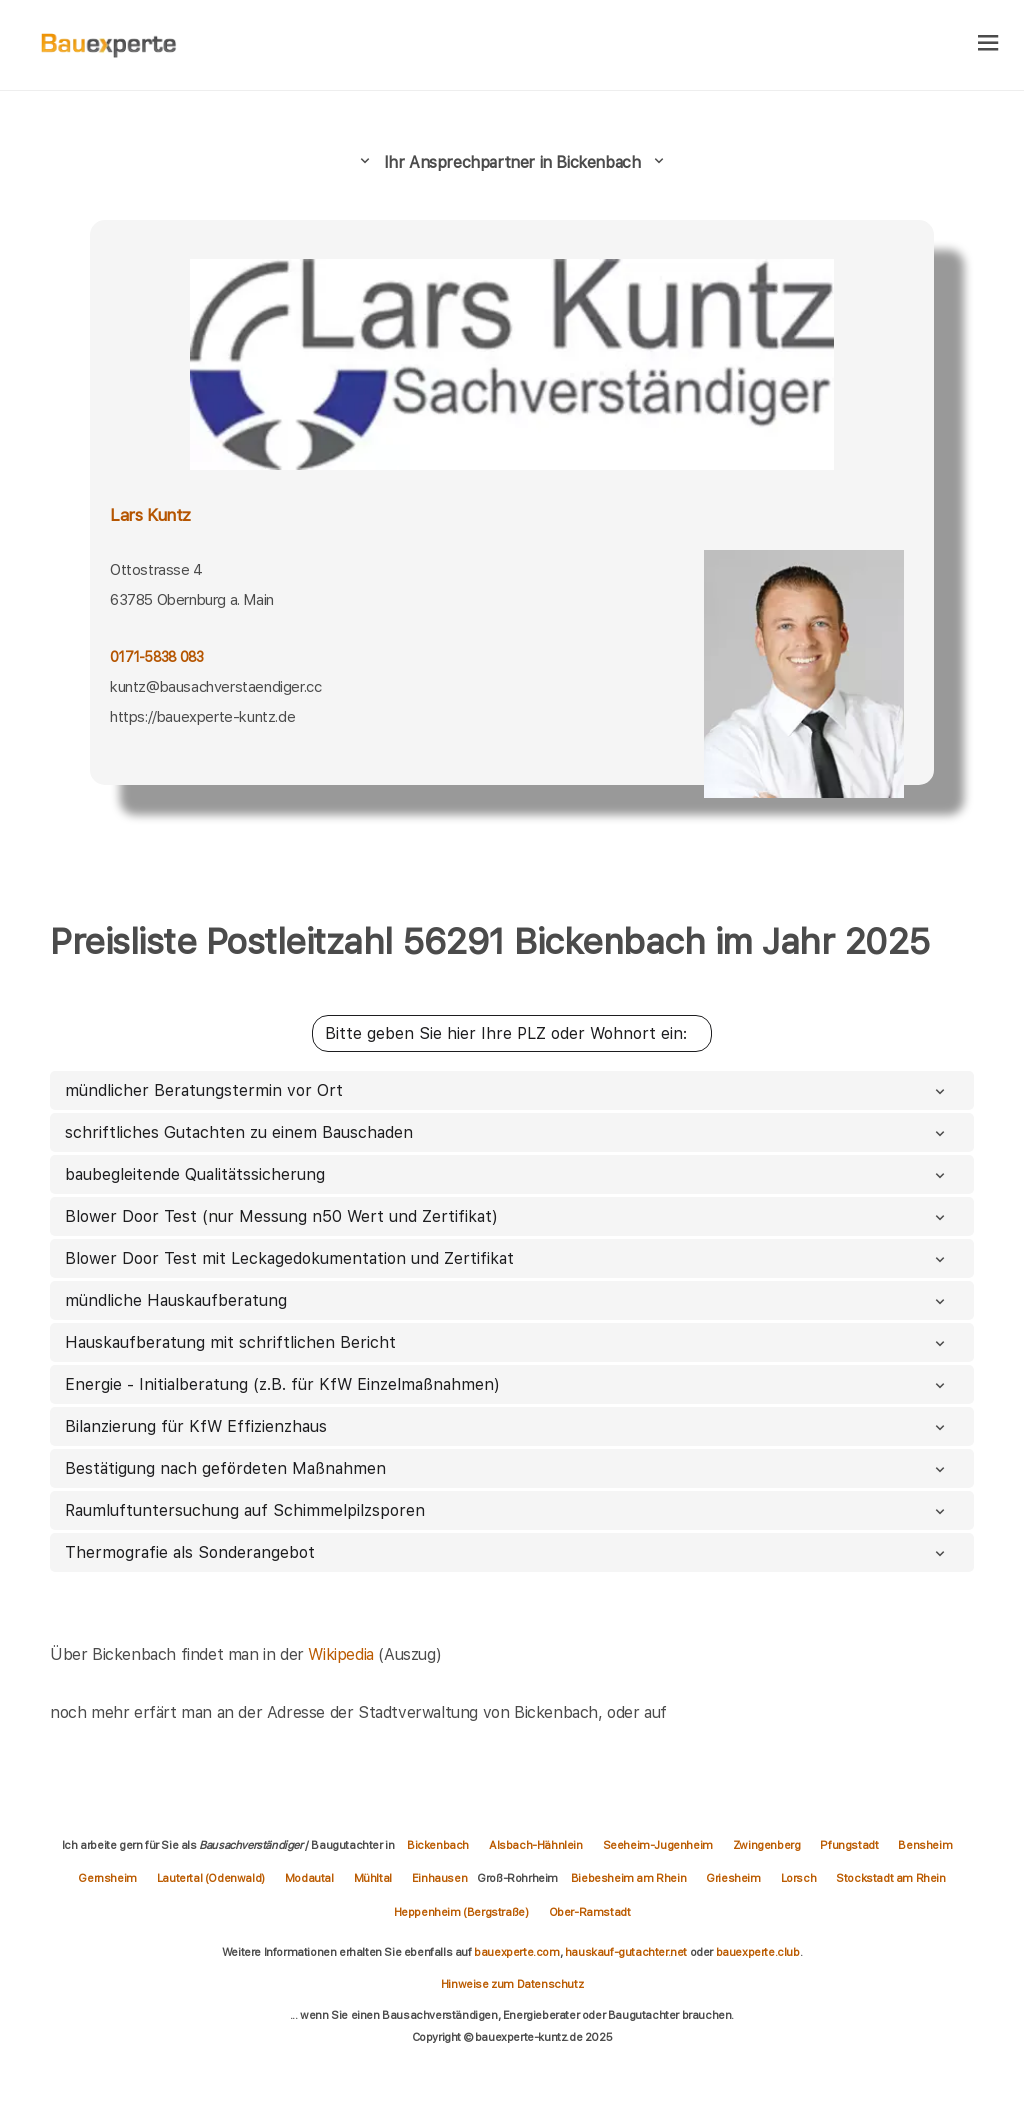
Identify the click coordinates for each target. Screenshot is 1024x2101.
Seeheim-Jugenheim (658, 1845)
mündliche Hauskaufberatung (507, 1300)
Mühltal (373, 1878)
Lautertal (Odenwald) (211, 1878)
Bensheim (925, 1845)
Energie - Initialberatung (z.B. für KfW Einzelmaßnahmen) (507, 1384)
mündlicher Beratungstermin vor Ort (507, 1090)
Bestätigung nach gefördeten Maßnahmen (507, 1468)
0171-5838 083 (156, 657)
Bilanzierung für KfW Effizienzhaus (507, 1426)
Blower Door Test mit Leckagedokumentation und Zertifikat (507, 1258)
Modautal (309, 1878)
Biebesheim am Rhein (628, 1878)
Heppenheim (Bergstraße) (461, 1912)
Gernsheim (107, 1878)
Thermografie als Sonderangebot (507, 1552)
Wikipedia (343, 1654)
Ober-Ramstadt (590, 1912)
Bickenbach (438, 1845)
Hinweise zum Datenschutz (512, 1984)
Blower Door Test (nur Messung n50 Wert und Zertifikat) (507, 1216)
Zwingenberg (767, 1845)
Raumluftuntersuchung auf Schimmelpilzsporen (507, 1510)
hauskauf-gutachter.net (626, 1952)
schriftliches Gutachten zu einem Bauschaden (507, 1132)
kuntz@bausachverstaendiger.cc (215, 687)
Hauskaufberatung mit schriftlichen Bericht (507, 1342)
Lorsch (799, 1878)
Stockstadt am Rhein (890, 1878)
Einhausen (439, 1878)
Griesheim (733, 1878)
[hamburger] (988, 44)
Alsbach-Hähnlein (536, 1845)
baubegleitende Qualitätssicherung (507, 1174)
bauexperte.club (758, 1952)
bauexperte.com (516, 1952)
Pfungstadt (849, 1845)
